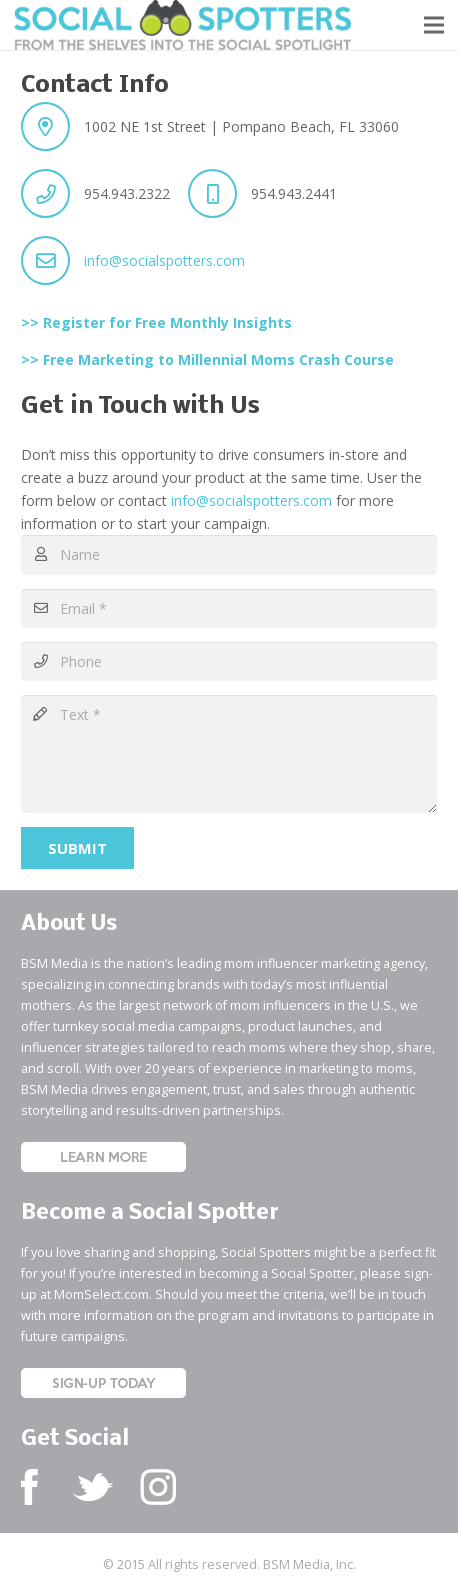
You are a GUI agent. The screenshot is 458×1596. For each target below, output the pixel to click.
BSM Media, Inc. (309, 1564)
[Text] (229, 754)
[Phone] (229, 661)
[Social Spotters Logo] (182, 25)
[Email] (229, 608)
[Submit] (77, 848)
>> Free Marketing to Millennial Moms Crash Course (207, 359)
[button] (434, 25)
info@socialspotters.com (164, 260)
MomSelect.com (101, 1294)
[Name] (229, 554)
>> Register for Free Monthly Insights (156, 322)
